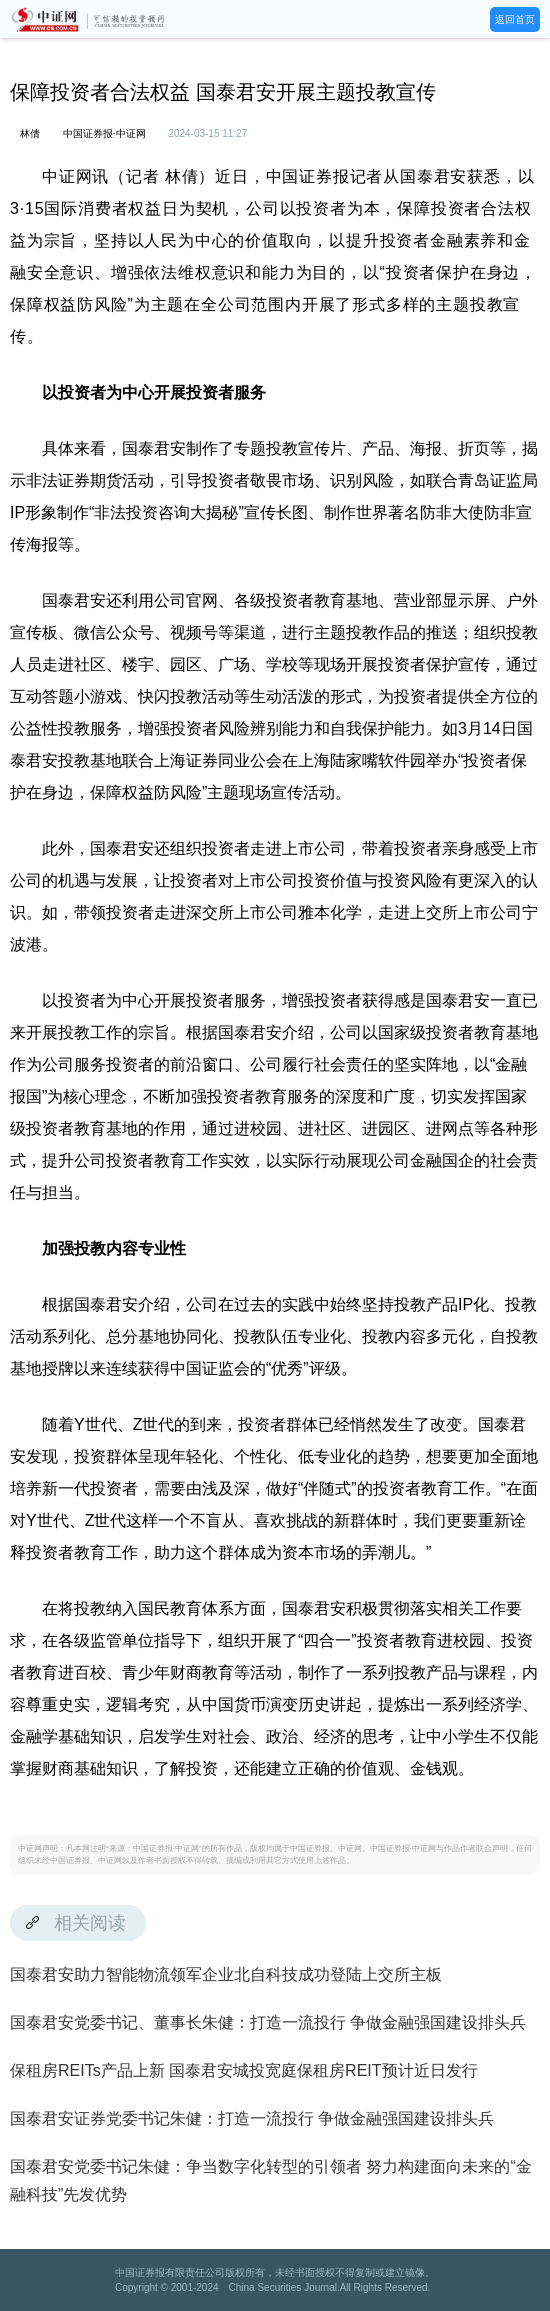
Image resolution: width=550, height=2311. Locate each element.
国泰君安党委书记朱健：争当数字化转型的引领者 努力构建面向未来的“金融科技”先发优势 (271, 2180)
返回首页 (515, 19)
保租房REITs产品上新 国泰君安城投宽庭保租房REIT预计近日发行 (244, 2070)
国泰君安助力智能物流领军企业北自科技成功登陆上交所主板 (226, 1974)
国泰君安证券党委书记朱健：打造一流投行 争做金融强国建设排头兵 (252, 2118)
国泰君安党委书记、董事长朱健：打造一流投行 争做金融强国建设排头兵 (268, 2022)
